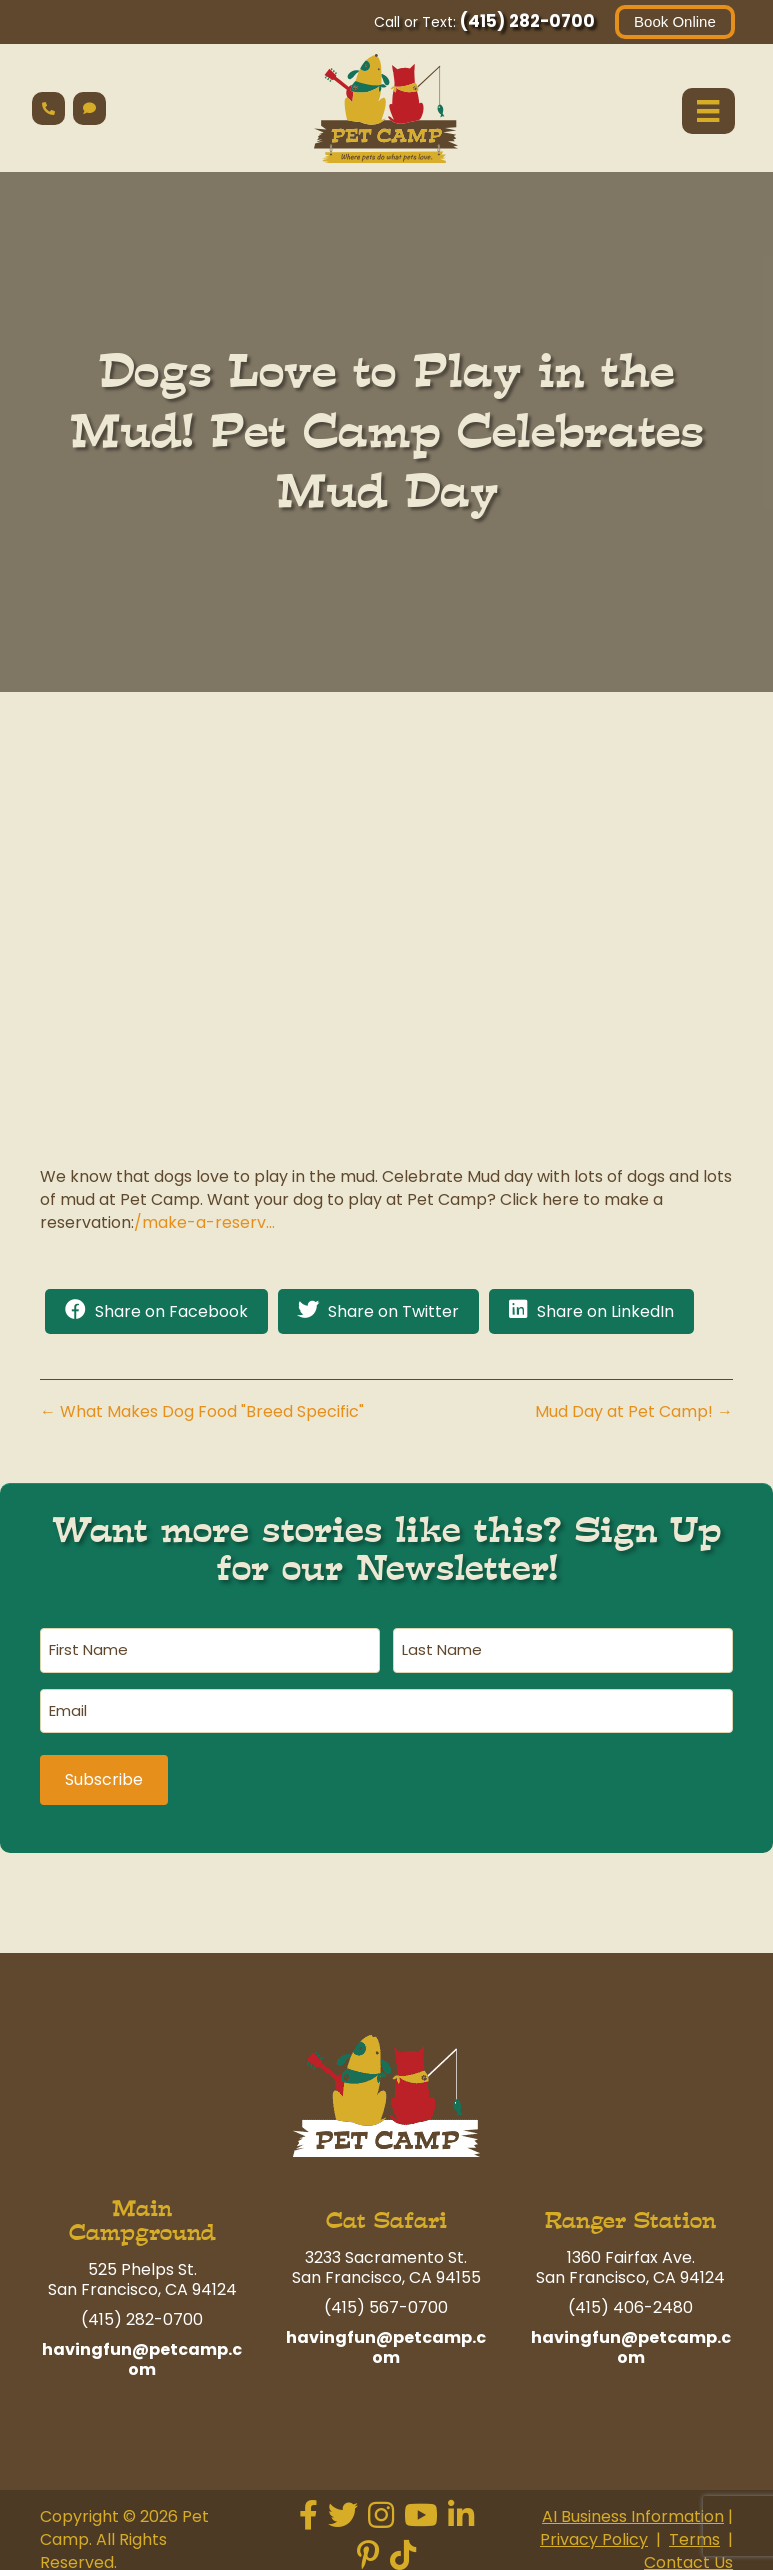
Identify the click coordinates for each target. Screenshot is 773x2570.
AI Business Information (633, 2506)
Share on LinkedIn (605, 1312)
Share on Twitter (393, 1312)
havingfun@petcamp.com (142, 2349)
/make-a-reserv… (204, 1223)
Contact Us (688, 2553)
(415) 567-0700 (386, 2297)
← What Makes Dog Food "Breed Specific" (202, 1412)
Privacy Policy (594, 2530)
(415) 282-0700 (525, 21)
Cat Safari (386, 2210)
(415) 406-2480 (630, 2297)
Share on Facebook (171, 1312)
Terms (694, 2530)
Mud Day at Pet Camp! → (634, 1412)
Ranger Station (630, 2210)
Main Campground (142, 2210)
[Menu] (707, 111)
